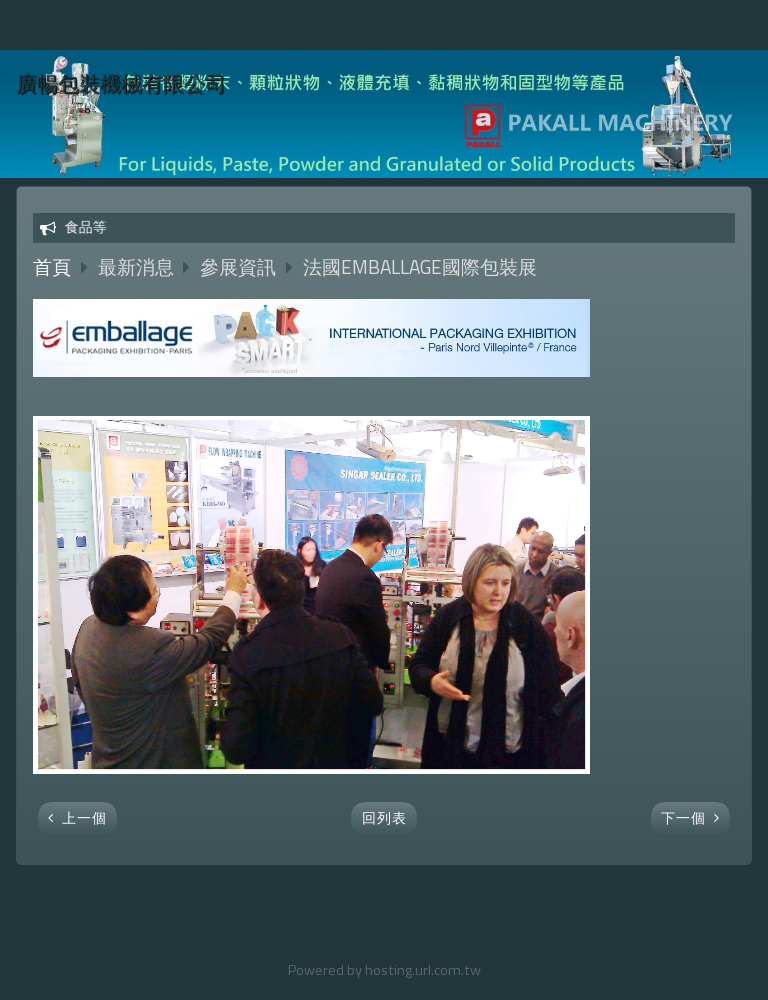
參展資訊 (238, 266)
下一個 (683, 818)
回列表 (384, 818)
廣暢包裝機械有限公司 (121, 83)
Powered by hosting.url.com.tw (384, 970)
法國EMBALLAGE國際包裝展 (420, 266)
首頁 (52, 266)
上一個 (84, 818)
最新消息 (138, 266)
